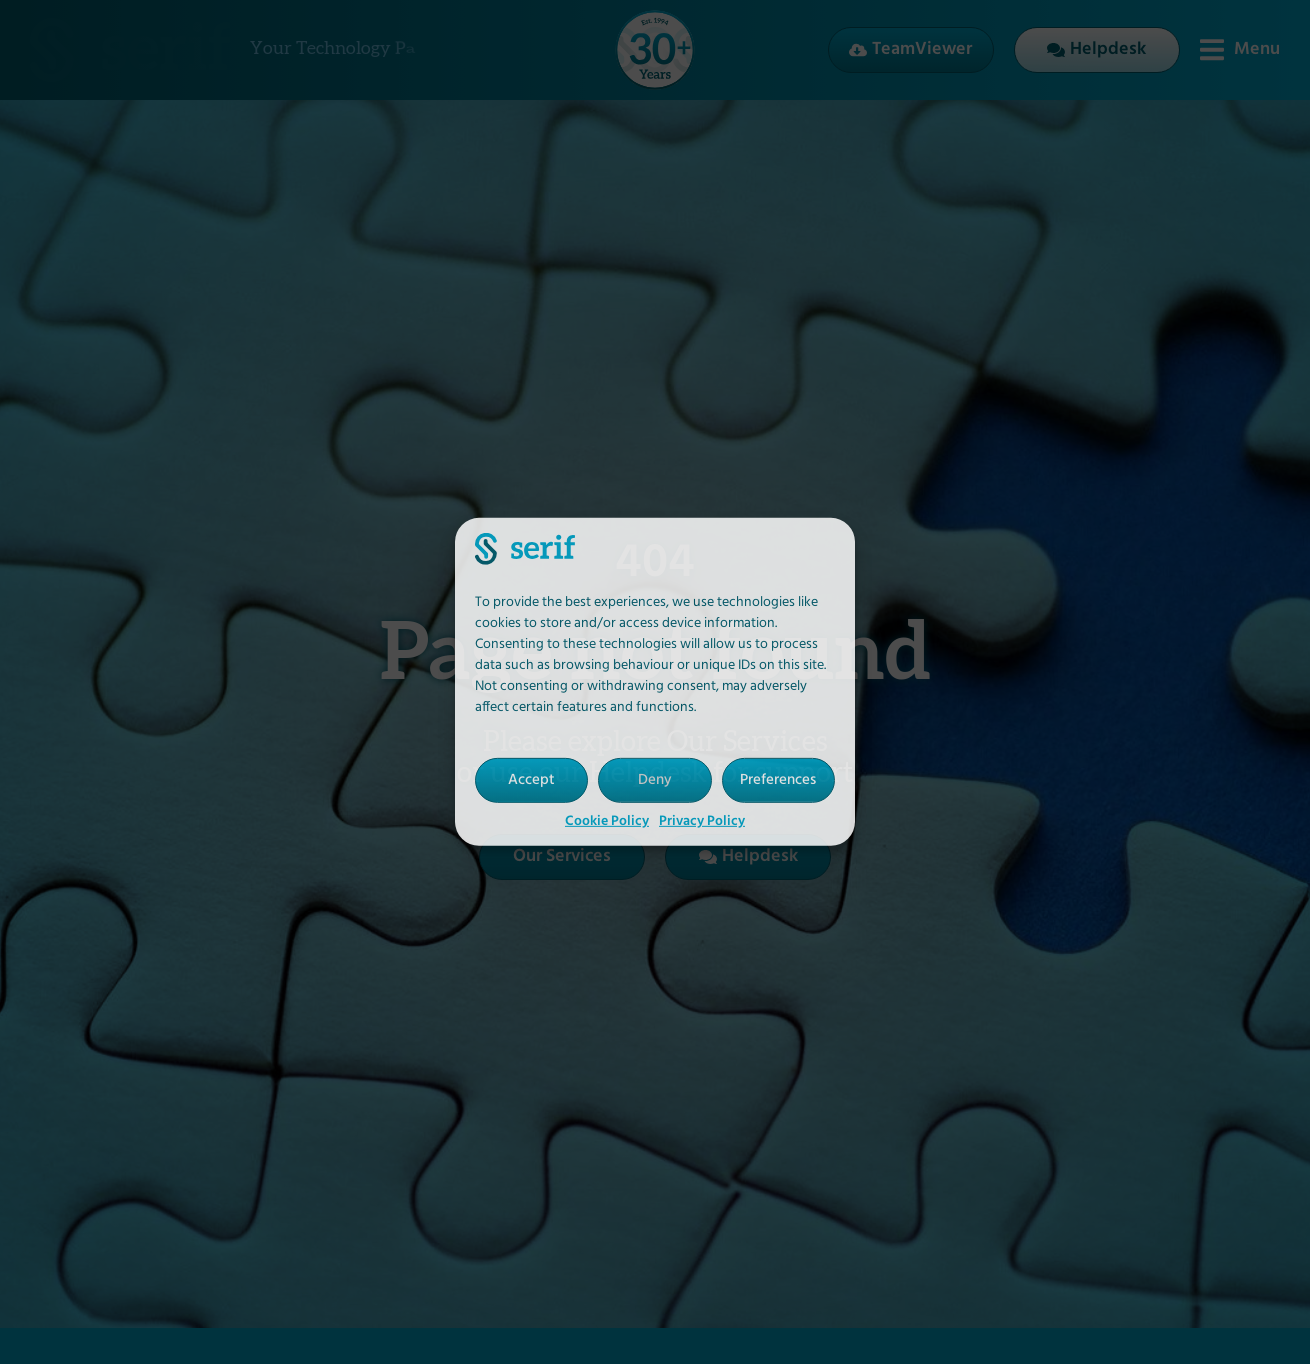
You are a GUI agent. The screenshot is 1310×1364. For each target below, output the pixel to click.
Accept (531, 779)
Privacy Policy (702, 821)
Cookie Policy (607, 821)
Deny (655, 779)
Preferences (778, 779)
